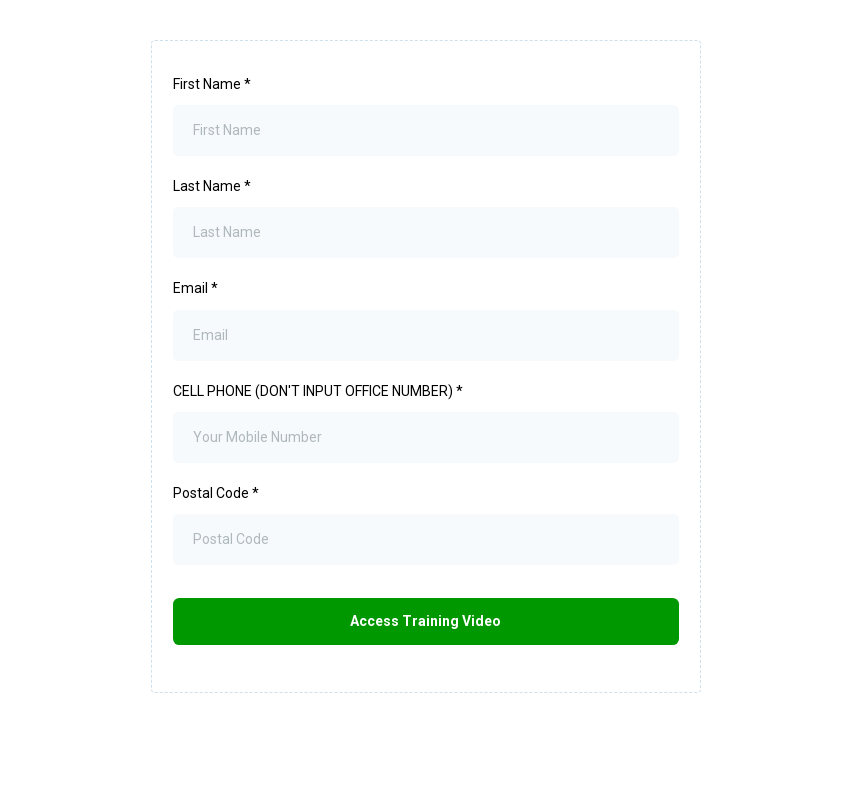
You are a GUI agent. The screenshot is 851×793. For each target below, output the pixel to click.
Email (195, 288)
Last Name (212, 186)
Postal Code (216, 493)
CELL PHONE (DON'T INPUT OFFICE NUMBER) (318, 391)
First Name (212, 84)
